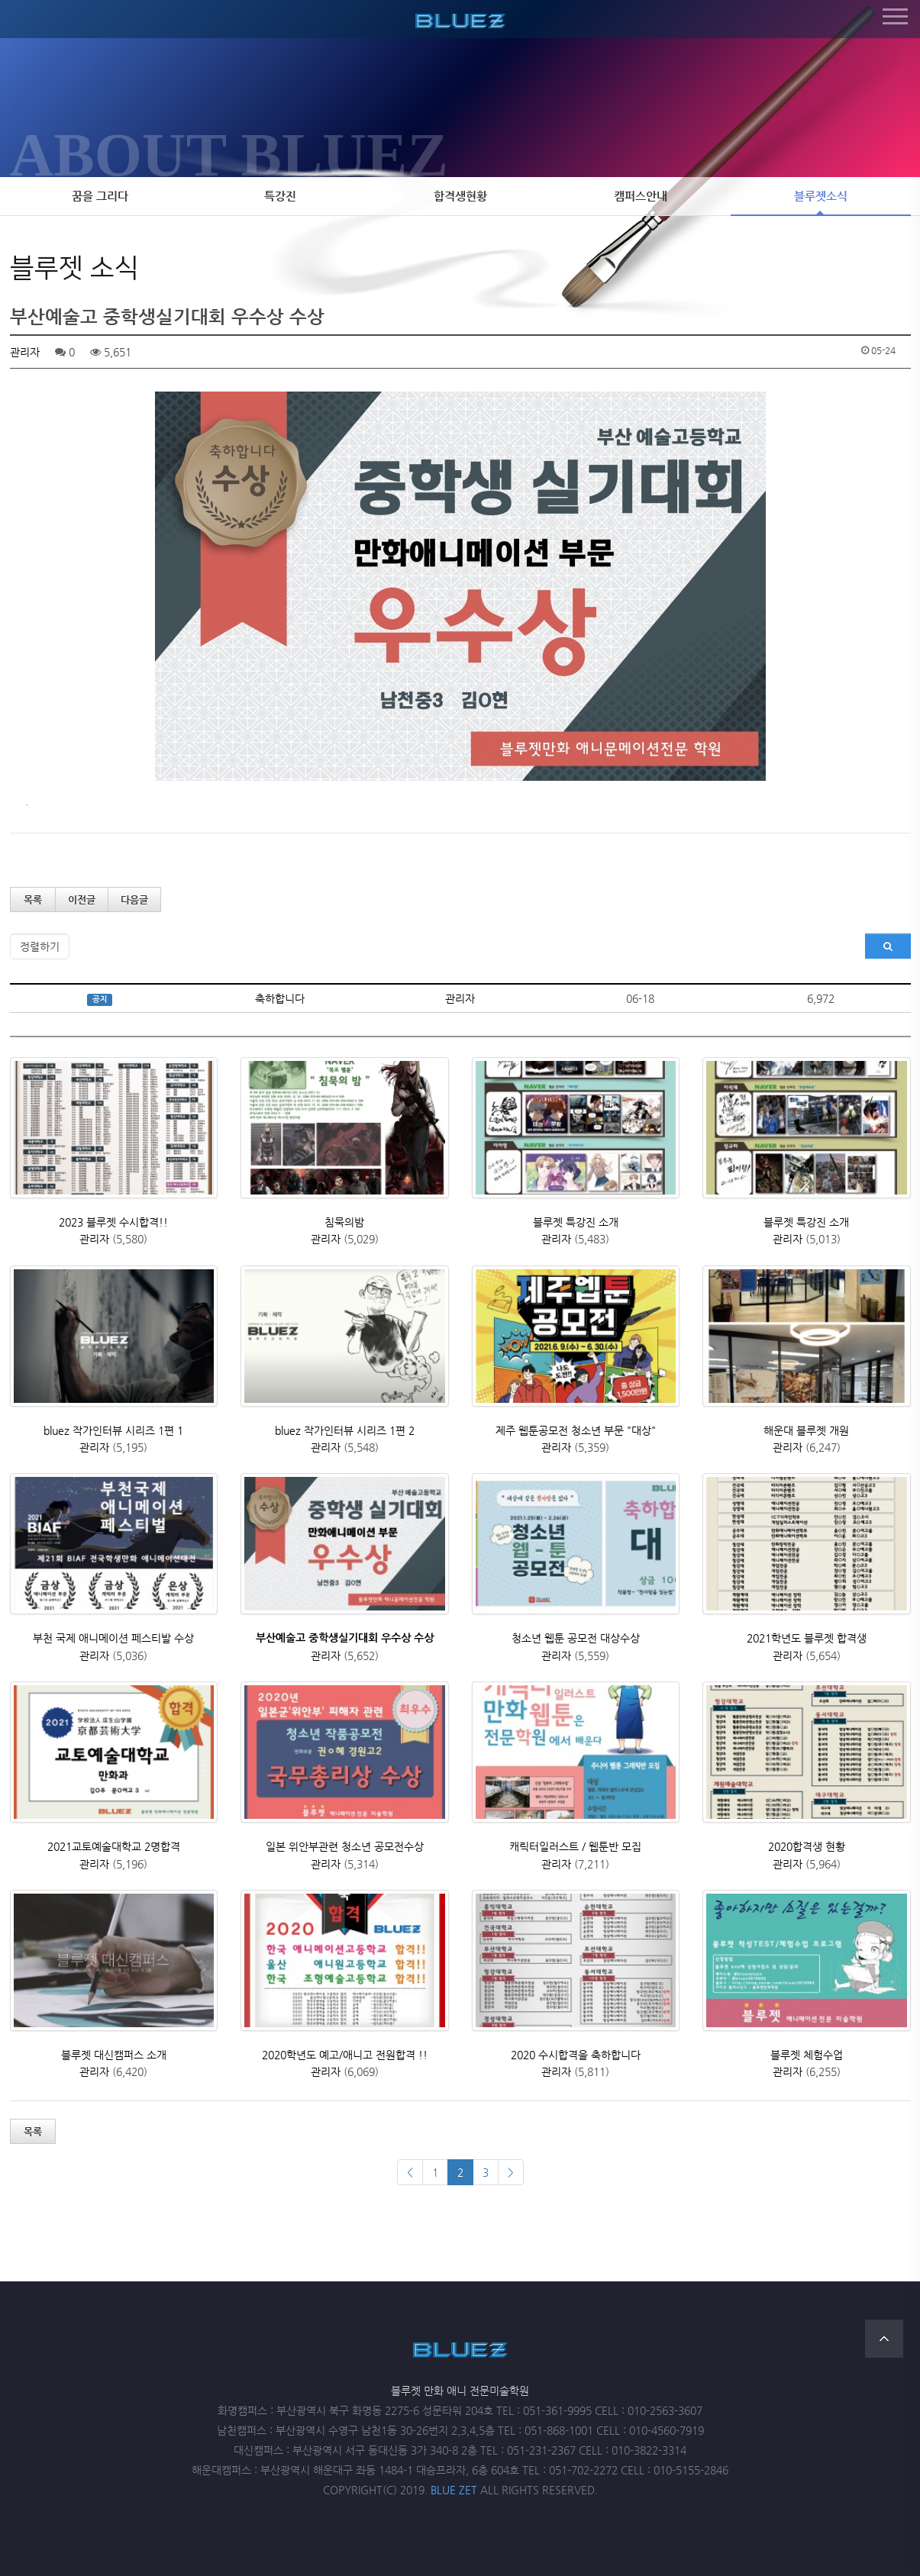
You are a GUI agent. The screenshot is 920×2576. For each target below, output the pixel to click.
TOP (884, 2339)
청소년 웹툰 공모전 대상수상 (576, 1638)
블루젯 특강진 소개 (575, 1222)
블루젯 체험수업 (806, 2055)
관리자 (25, 352)
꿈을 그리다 (100, 196)
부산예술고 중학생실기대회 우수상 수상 (345, 1638)
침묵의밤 (344, 1222)
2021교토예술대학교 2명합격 (113, 1846)
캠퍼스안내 (640, 196)
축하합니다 (280, 998)
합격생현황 (460, 196)
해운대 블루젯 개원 (806, 1430)
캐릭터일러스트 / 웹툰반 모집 (575, 1846)
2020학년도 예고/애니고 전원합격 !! (345, 2055)
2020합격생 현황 (806, 1846)
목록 (33, 899)
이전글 (81, 899)
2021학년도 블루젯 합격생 (807, 1638)
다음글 (134, 899)
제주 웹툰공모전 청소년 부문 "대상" (576, 1430)
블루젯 (460, 18)
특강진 (280, 196)
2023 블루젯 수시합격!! (113, 1222)
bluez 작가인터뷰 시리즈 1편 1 (113, 1430)
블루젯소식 (820, 196)
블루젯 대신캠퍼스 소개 (113, 2055)
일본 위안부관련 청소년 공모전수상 (345, 1846)
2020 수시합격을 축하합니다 (576, 2055)
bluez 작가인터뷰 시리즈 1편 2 (345, 1430)
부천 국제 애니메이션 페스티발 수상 (113, 1638)
